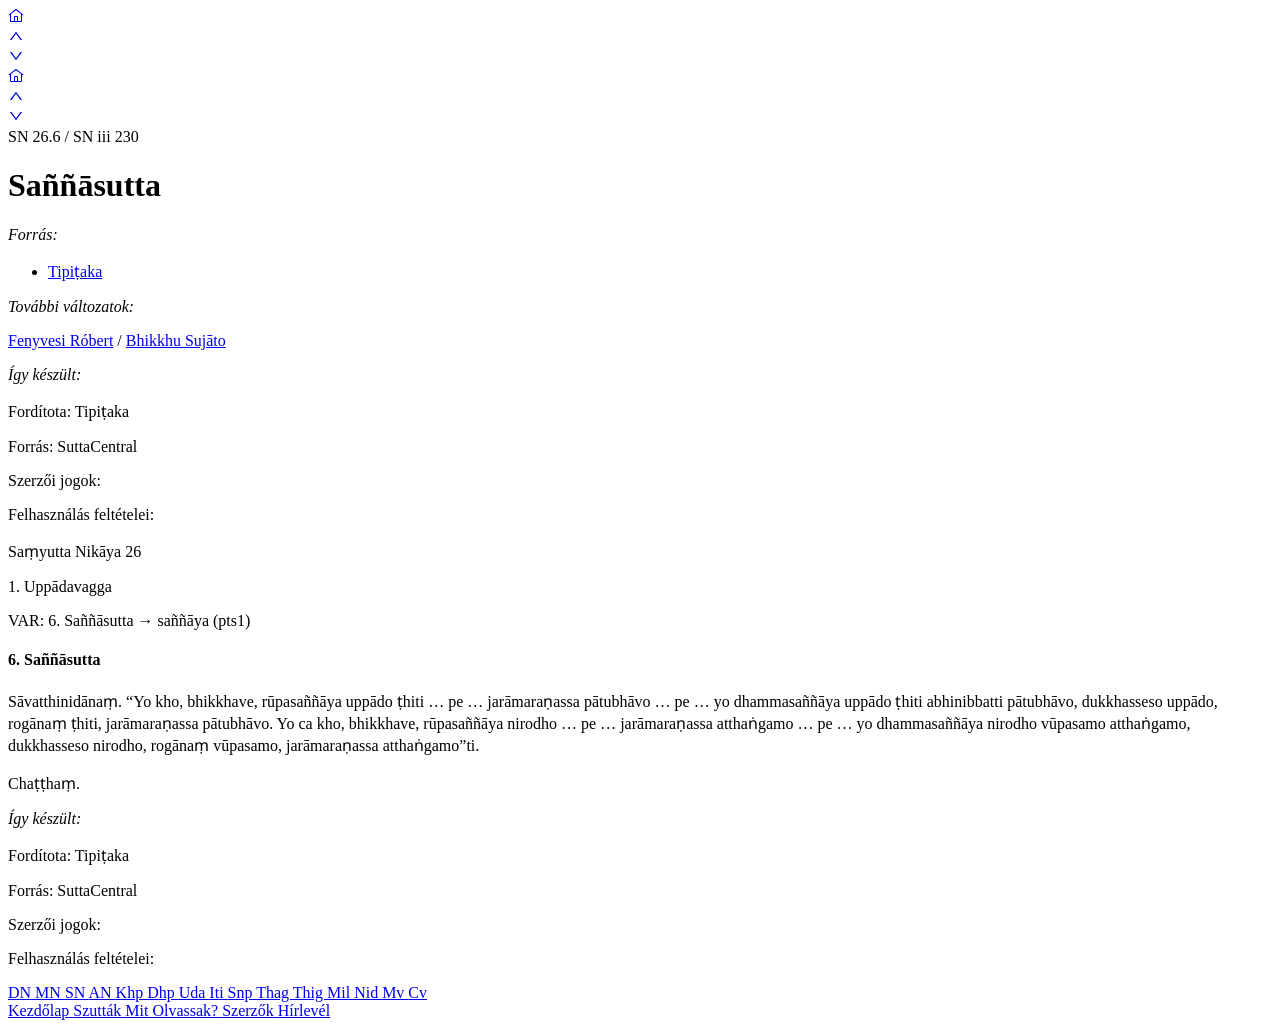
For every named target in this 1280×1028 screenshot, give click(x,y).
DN (21, 992)
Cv (417, 992)
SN (77, 992)
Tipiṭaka (75, 271)
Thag (274, 992)
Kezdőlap (40, 1010)
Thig (310, 992)
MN (50, 992)
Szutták (99, 1010)
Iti (218, 992)
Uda (194, 992)
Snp (242, 992)
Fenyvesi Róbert (60, 340)
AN (101, 992)
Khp (132, 992)
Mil (340, 992)
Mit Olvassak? (173, 1010)
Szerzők (250, 1010)
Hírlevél (304, 1010)
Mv (395, 992)
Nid (368, 992)
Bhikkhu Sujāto (176, 340)
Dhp (163, 992)
